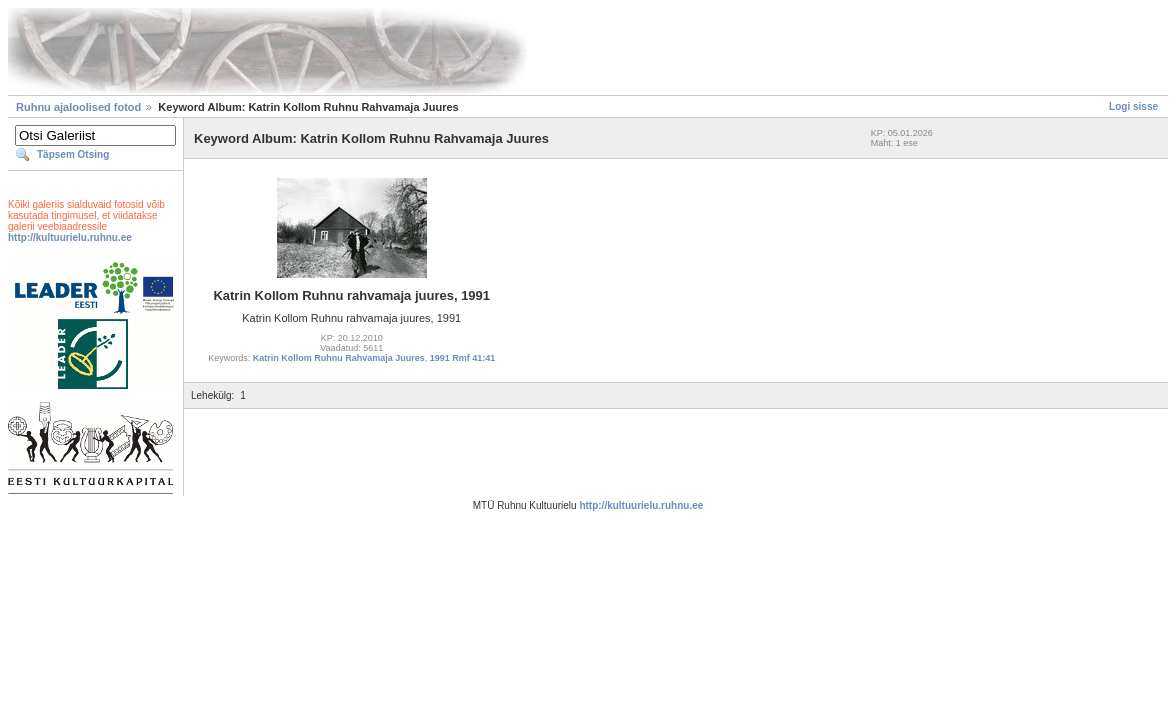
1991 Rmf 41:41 (463, 358)
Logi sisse (1133, 106)
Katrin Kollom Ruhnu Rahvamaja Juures (339, 358)
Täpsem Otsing (73, 154)
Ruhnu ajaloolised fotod (78, 107)
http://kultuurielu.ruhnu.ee (70, 237)
